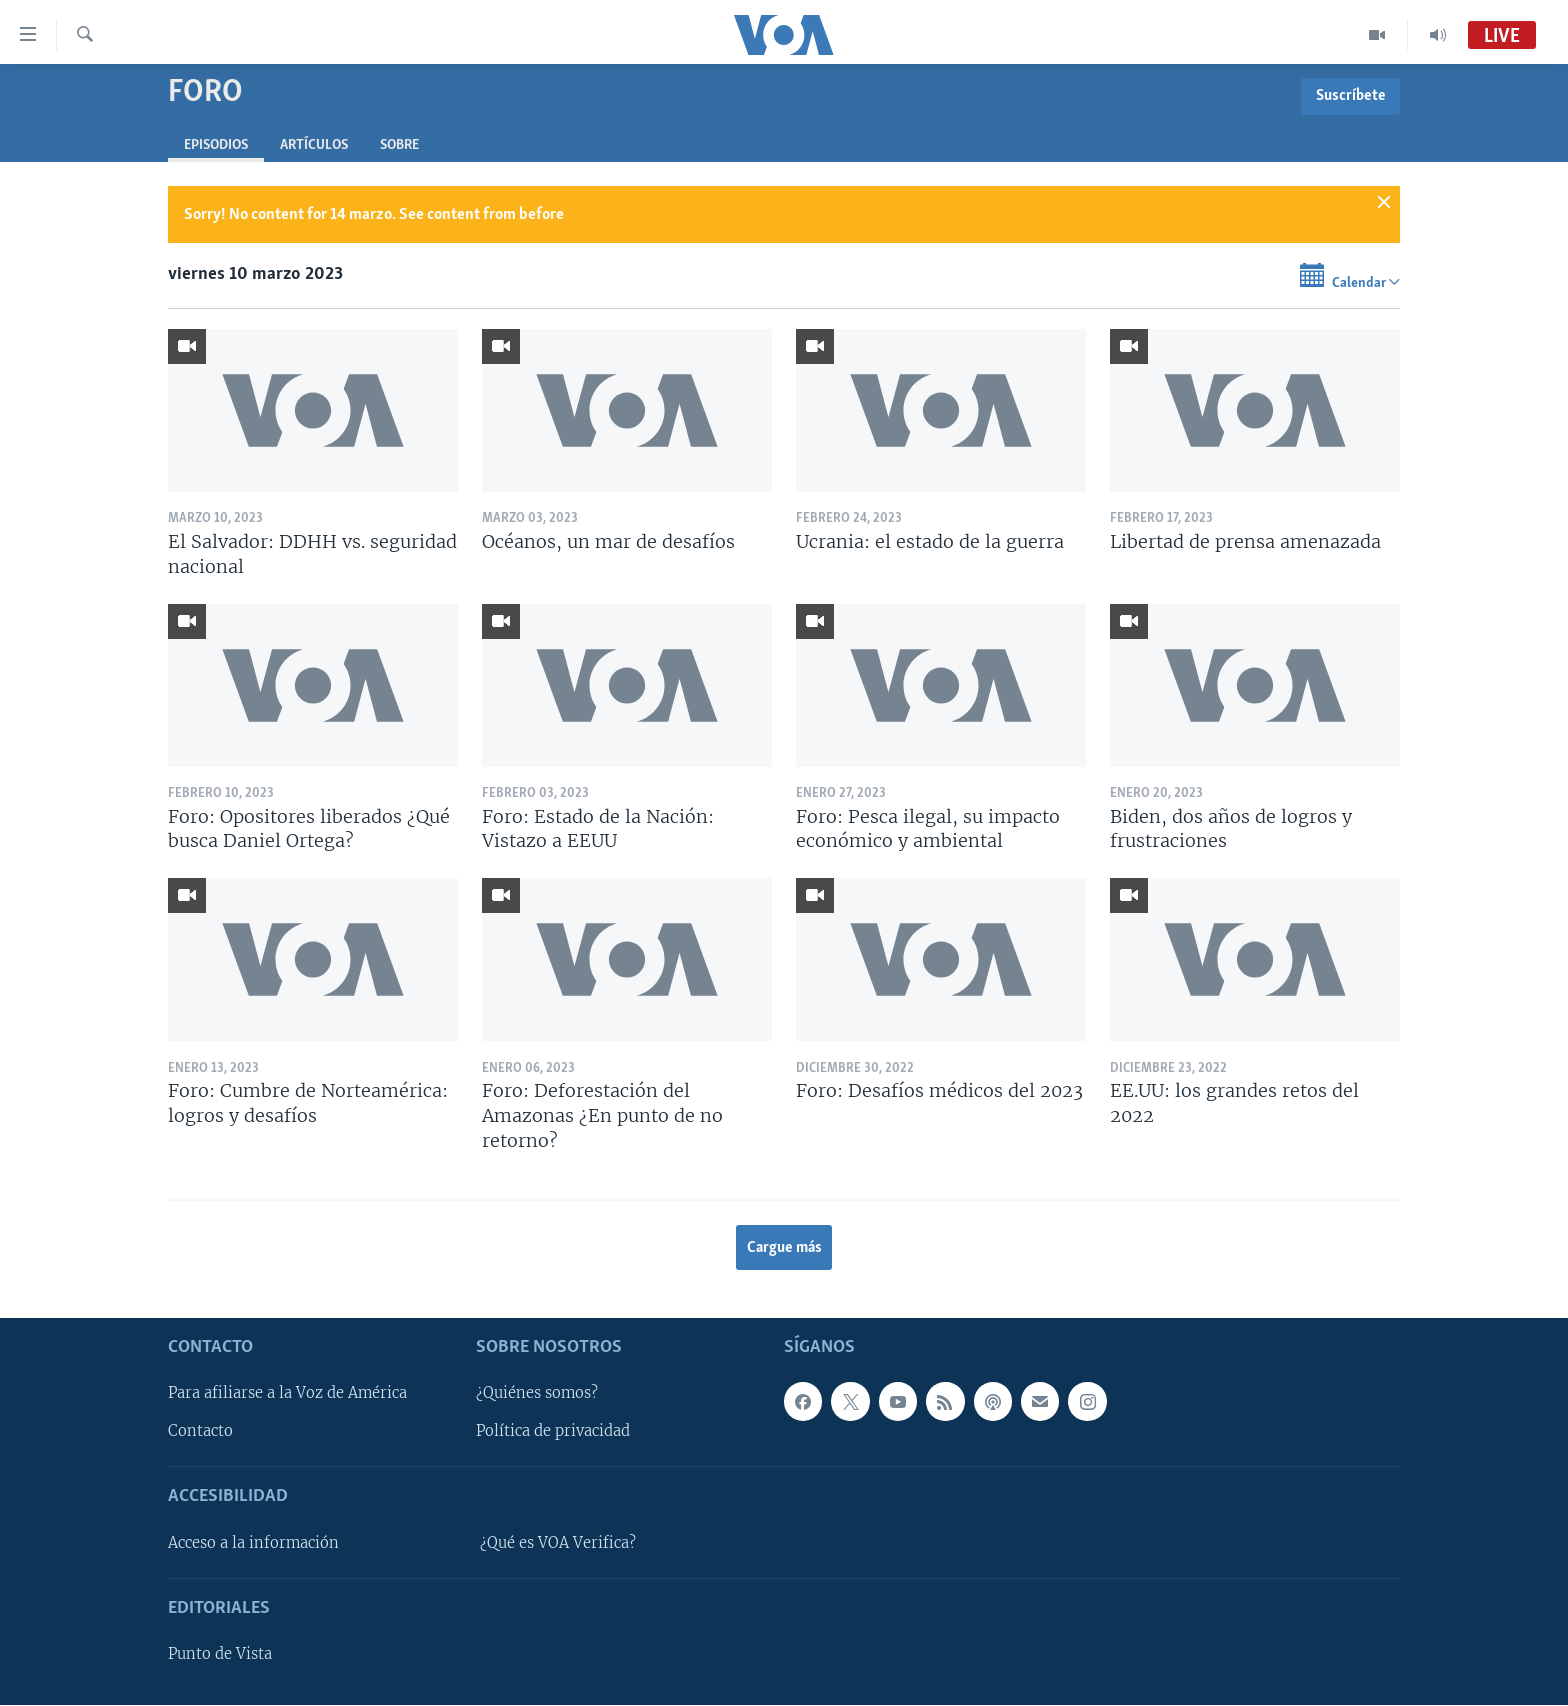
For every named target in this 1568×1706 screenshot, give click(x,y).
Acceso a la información (253, 1543)
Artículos (314, 145)
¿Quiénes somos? (537, 1394)
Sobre (399, 145)
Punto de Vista (220, 1654)
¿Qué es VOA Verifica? (558, 1543)
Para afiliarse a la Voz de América (287, 1394)
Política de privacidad (553, 1432)
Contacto (200, 1432)
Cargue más (784, 1248)
